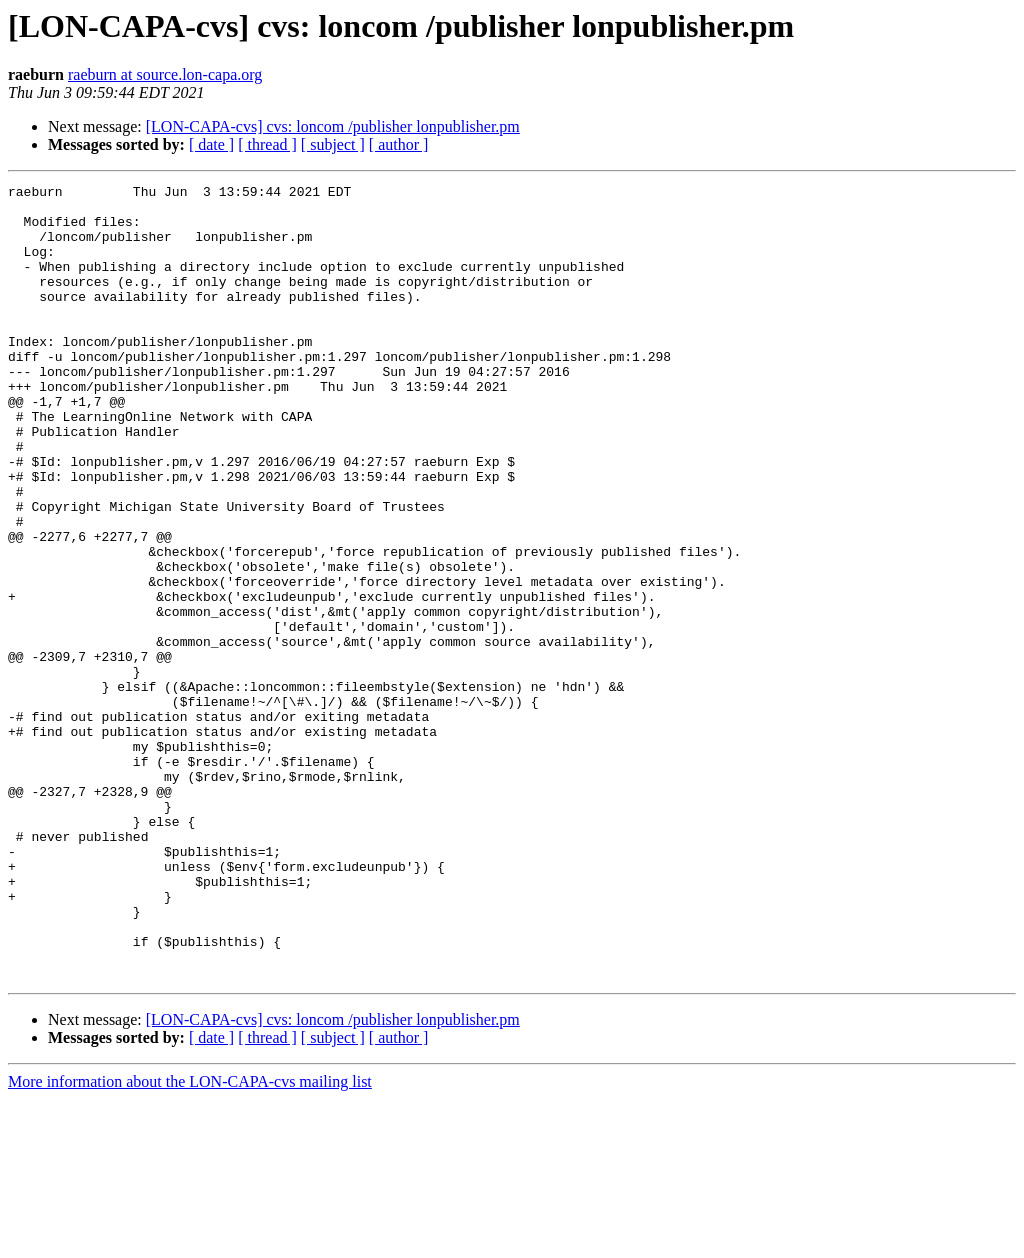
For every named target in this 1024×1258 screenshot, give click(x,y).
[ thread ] (267, 144)
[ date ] (211, 144)
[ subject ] (333, 144)
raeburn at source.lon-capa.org (165, 74)
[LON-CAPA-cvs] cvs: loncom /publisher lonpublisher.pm (333, 126)
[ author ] (399, 144)
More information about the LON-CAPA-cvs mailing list (190, 1240)
